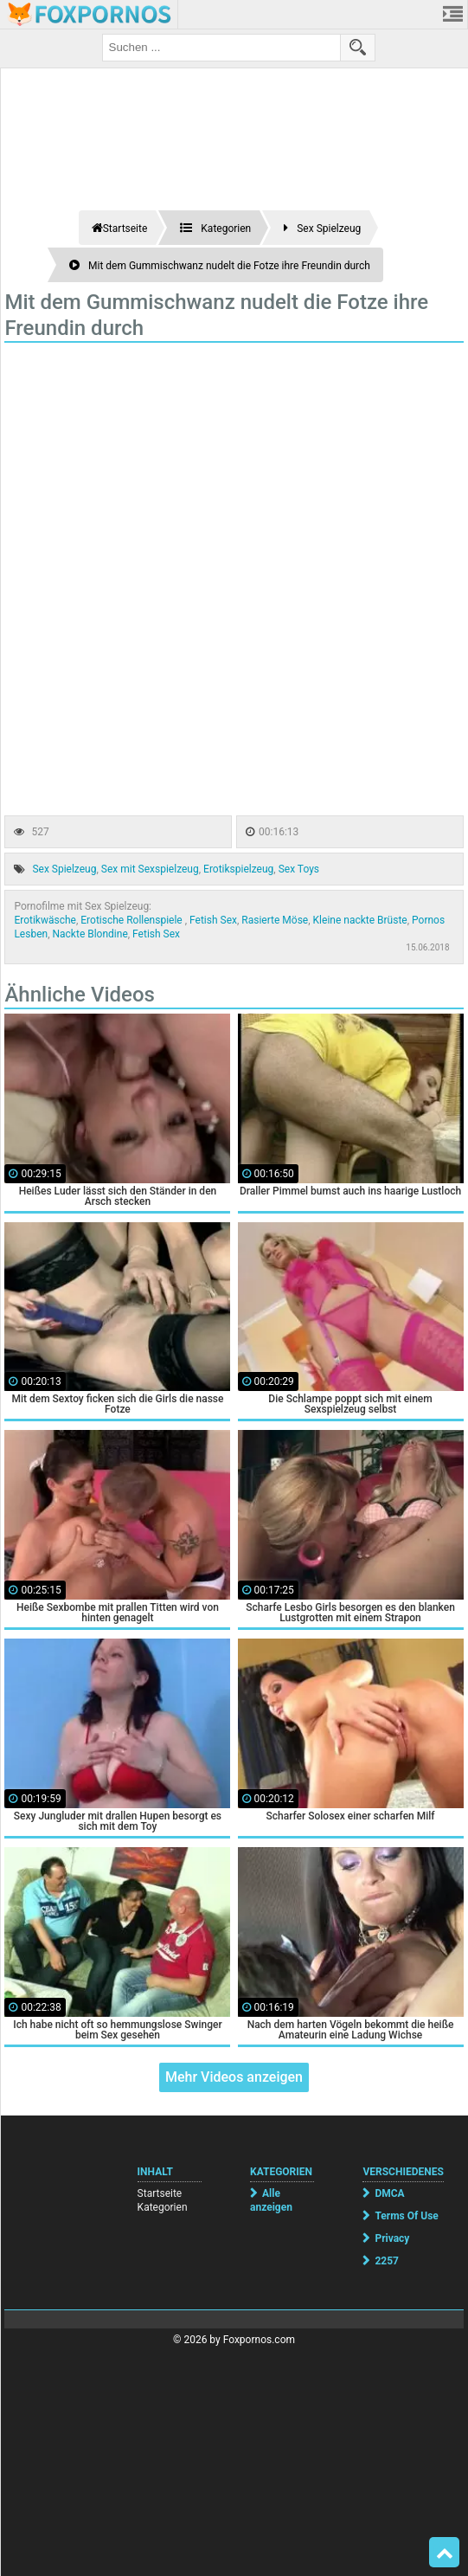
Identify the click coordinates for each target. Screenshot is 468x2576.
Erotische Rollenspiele (132, 920)
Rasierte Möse (274, 920)
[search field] (221, 47)
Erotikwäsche (45, 920)
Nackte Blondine (90, 934)
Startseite (160, 2193)
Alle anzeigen (271, 2200)
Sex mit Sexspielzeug (150, 869)
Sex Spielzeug (64, 869)
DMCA (389, 2193)
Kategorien (163, 2207)
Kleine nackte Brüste (360, 920)
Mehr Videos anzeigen (234, 2077)
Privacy (392, 2238)
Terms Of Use (406, 2216)
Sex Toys (299, 869)
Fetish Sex (213, 920)
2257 (387, 2261)
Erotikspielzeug (238, 869)
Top (444, 2552)
